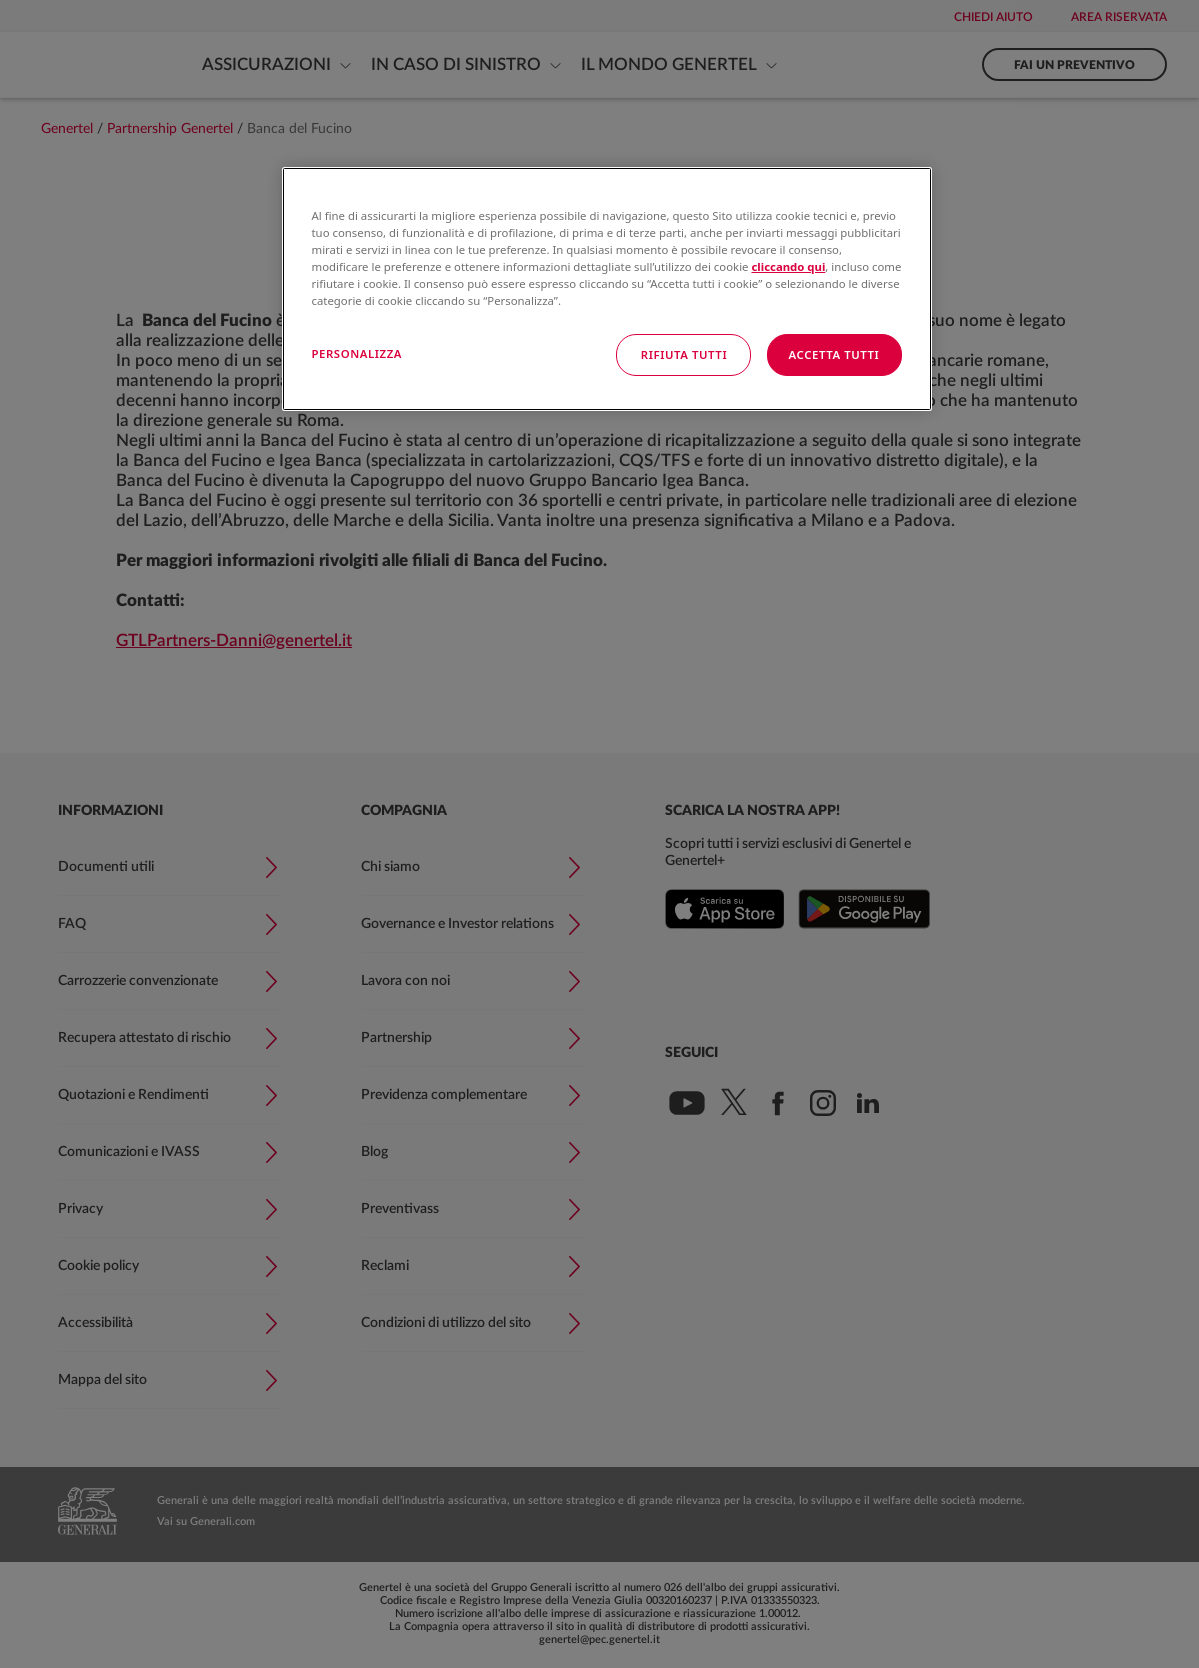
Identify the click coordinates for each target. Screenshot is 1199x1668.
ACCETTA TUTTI (834, 354)
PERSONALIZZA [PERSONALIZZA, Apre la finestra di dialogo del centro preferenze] (357, 353)
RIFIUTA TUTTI (684, 354)
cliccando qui (788, 266)
